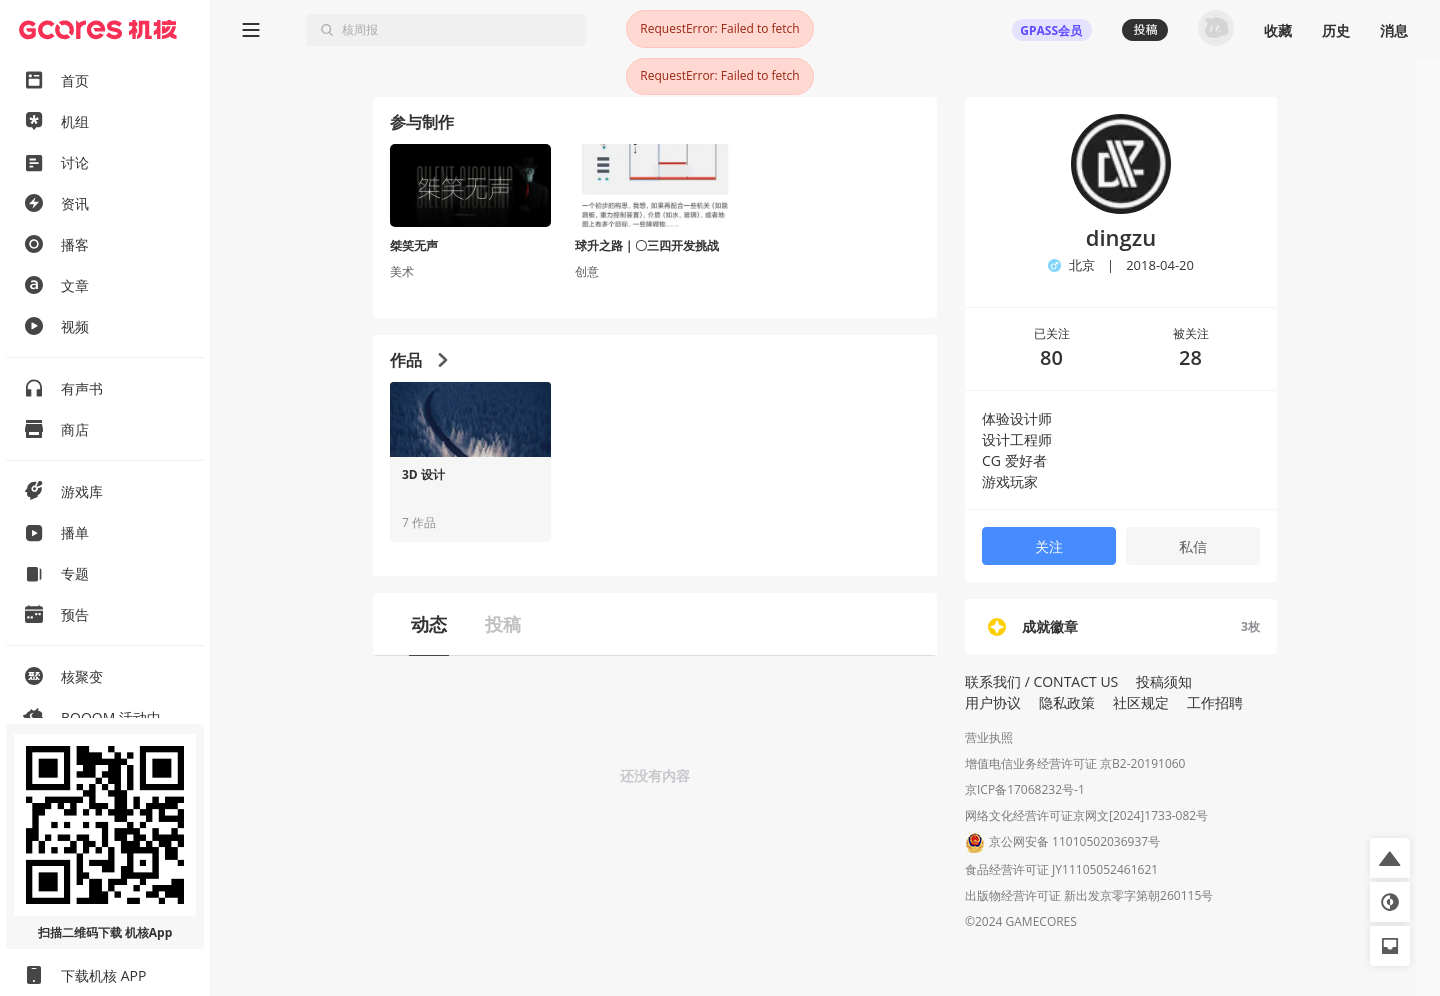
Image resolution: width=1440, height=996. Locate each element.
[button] (1390, 858)
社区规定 (1141, 702)
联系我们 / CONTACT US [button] (1041, 681)
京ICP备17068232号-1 (1025, 789)
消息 (1394, 30)
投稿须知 (1164, 681)
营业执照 (989, 737)
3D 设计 (423, 475)
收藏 (1278, 30)
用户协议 (993, 702)
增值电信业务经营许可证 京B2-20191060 (1075, 763)
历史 (1336, 30)
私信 (1193, 546)
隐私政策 (1067, 702)
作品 (418, 360)
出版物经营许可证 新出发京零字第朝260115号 (1089, 895)
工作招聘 (1215, 702)
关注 (1049, 546)
